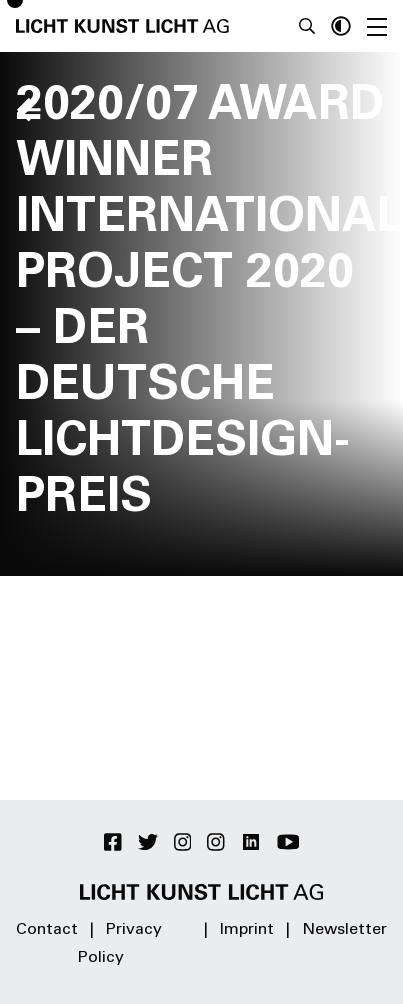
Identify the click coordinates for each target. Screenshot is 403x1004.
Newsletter (344, 930)
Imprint (247, 930)
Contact (47, 930)
